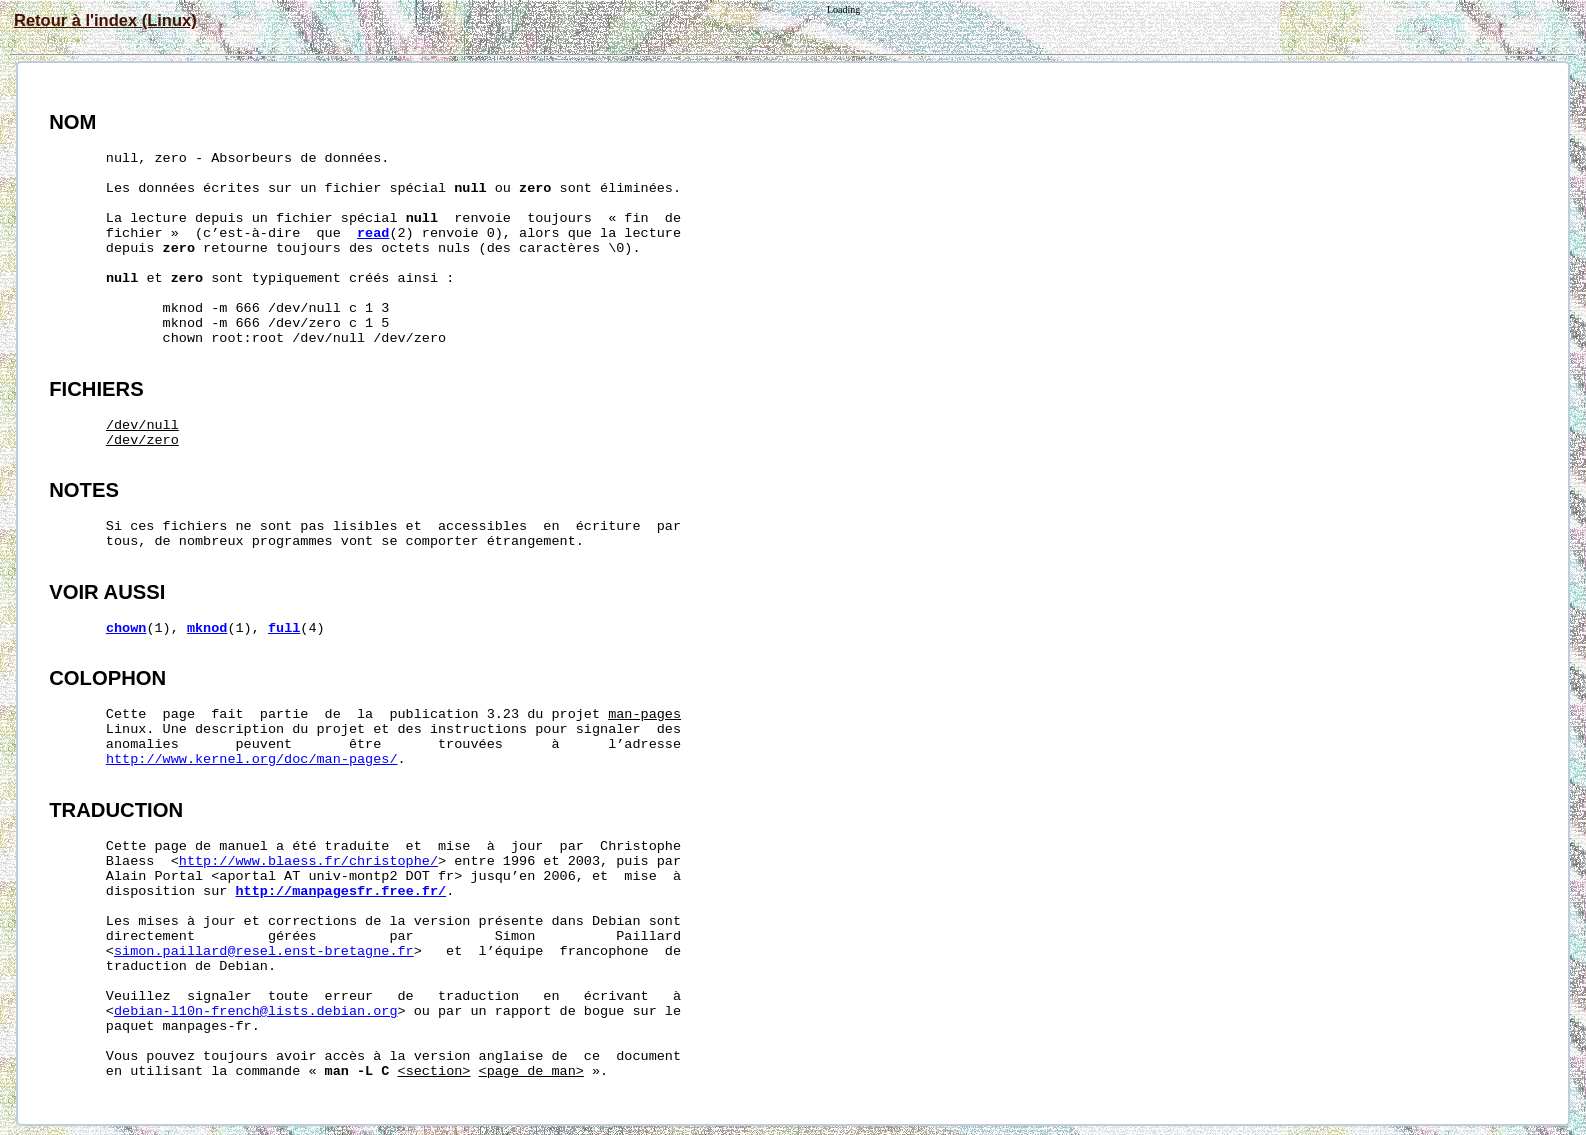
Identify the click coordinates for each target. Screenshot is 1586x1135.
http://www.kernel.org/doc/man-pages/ (252, 759)
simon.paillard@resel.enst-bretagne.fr (264, 951)
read (373, 233)
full (284, 628)
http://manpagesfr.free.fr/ (341, 891)
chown (126, 628)
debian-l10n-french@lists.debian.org (256, 1011)
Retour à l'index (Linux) (105, 20)
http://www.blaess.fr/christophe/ (308, 861)
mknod (207, 628)
